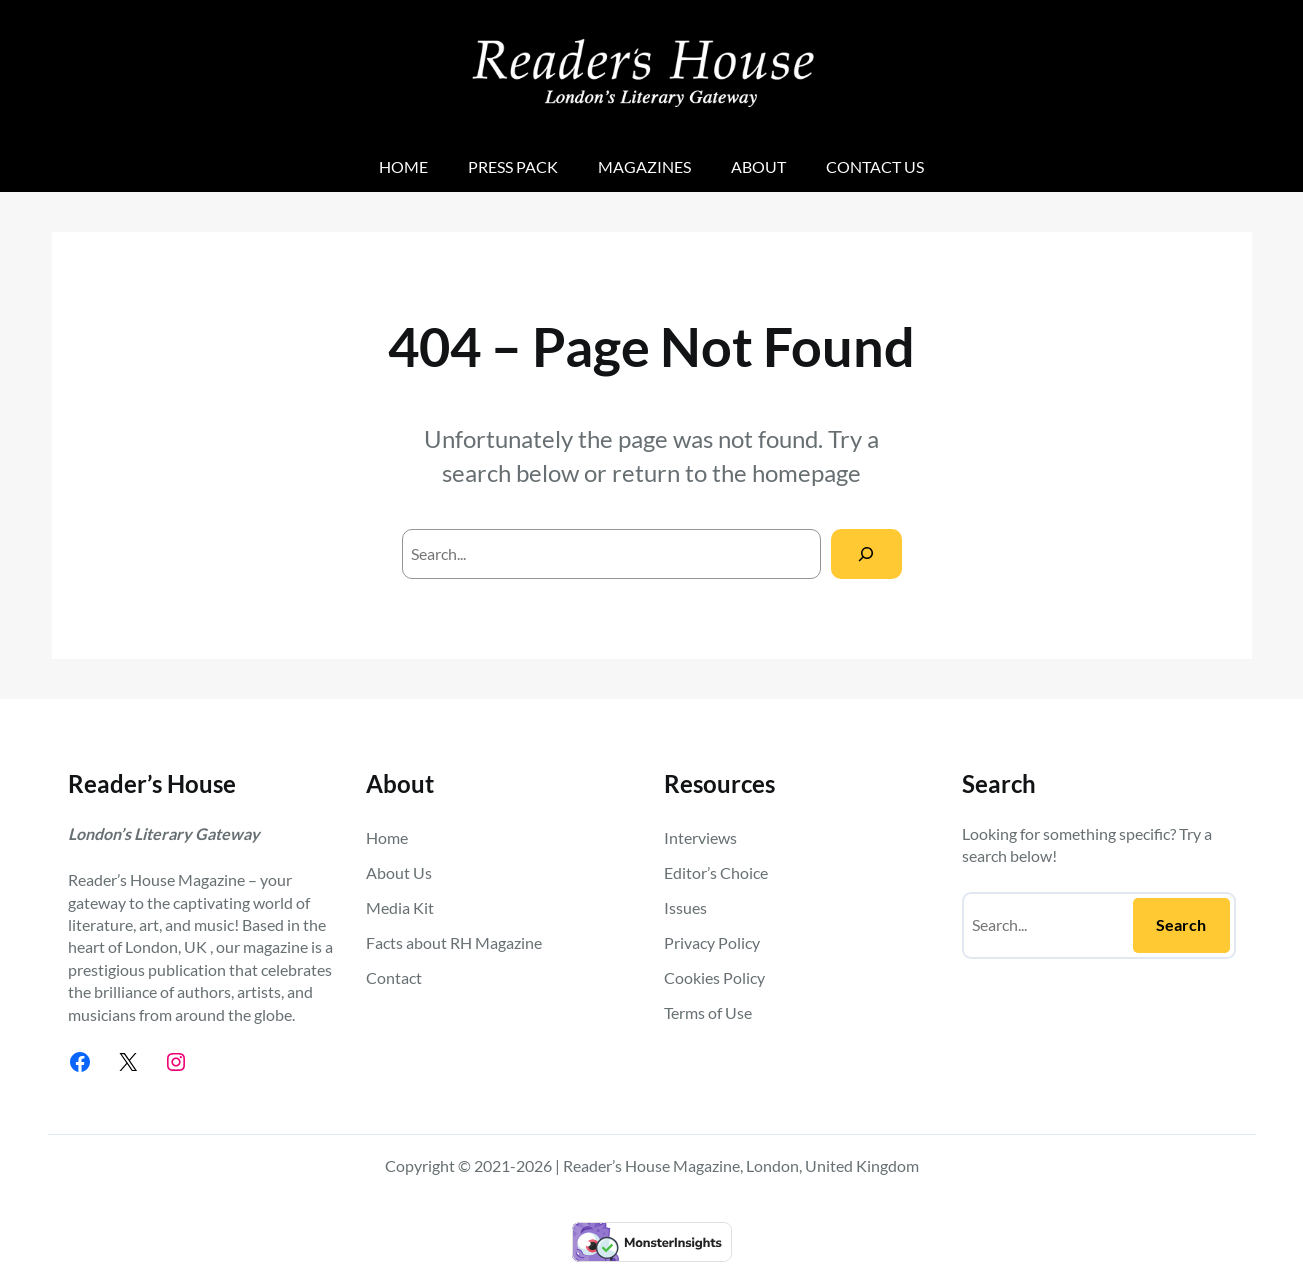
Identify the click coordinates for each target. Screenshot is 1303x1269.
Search (1181, 924)
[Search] (866, 553)
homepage (806, 472)
